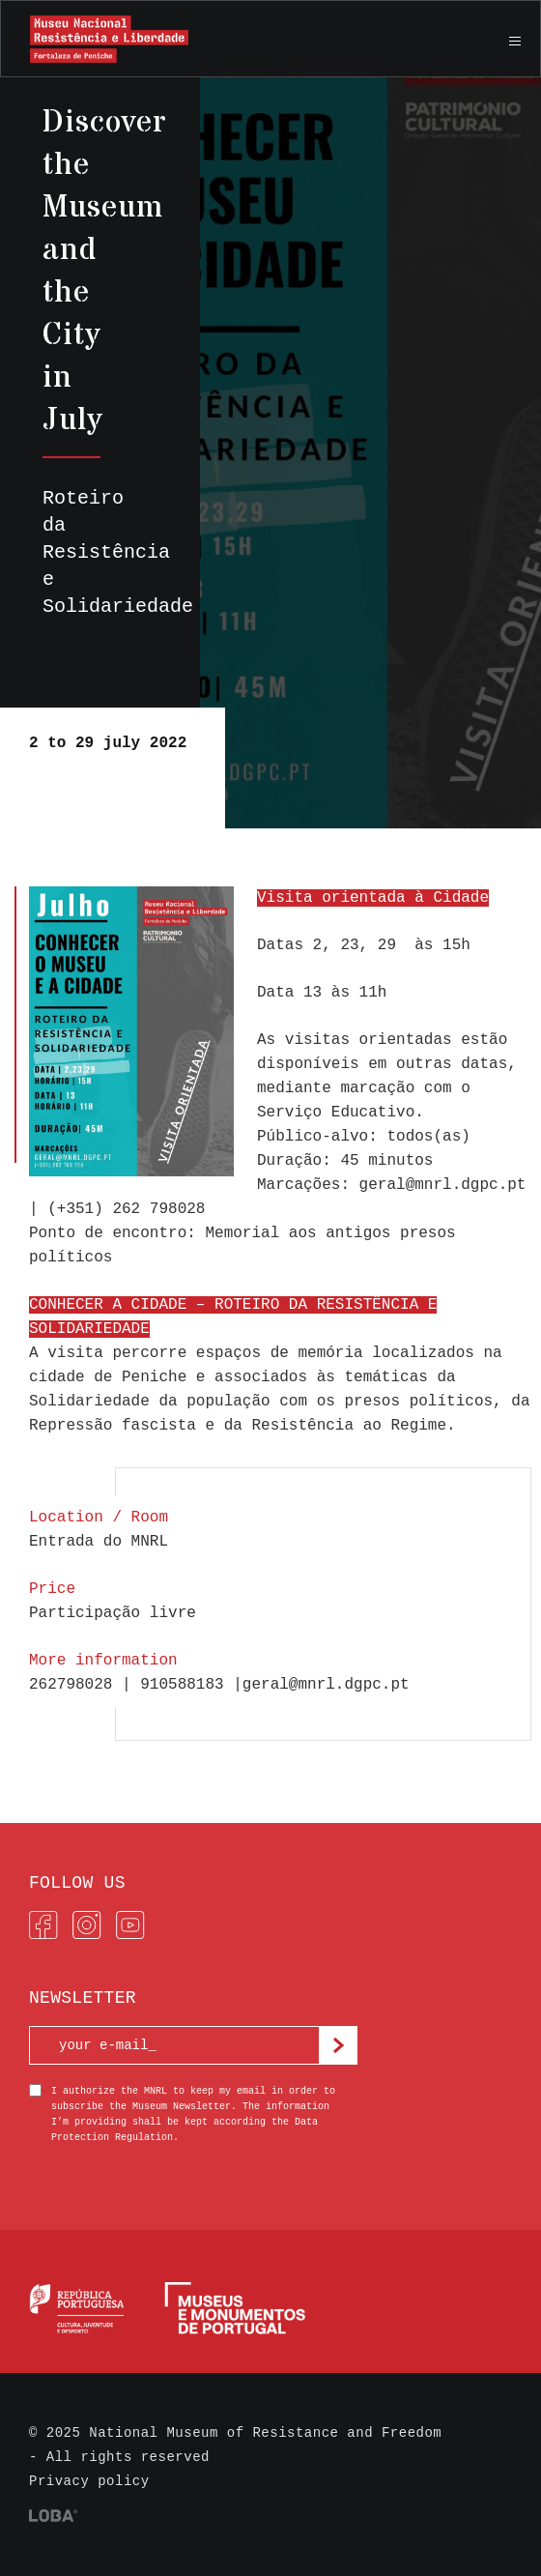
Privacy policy (89, 2481)
